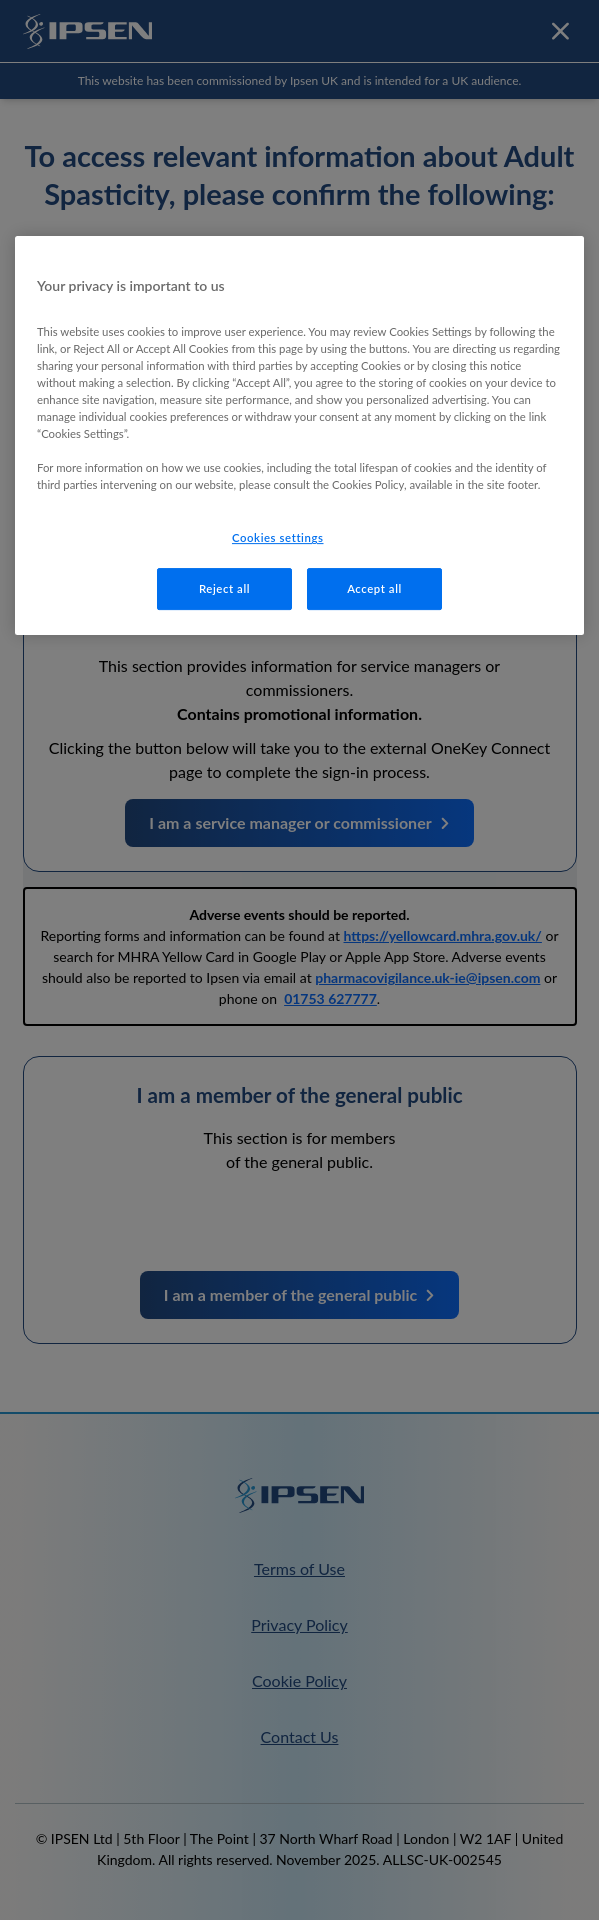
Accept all (374, 588)
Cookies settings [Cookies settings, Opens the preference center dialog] (278, 537)
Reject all (224, 588)
